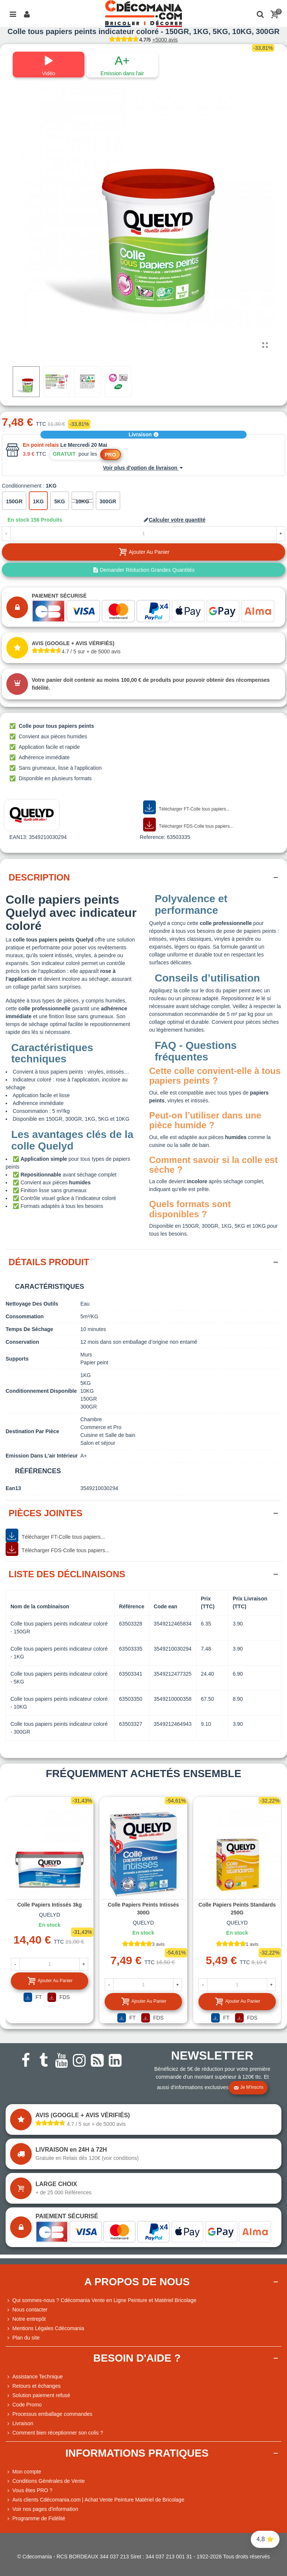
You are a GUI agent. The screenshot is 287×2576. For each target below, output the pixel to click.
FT (33, 1997)
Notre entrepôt (26, 2319)
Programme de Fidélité (35, 2518)
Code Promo (24, 2405)
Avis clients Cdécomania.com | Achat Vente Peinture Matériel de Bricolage (95, 2500)
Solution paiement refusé (38, 2395)
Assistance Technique (34, 2377)
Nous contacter (26, 2310)
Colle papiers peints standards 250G (237, 1909)
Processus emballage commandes (49, 2414)
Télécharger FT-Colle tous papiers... (186, 807)
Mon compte (23, 2472)
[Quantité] (143, 533)
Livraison (143, 434)
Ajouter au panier (49, 1981)
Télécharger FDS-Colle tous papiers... (188, 824)
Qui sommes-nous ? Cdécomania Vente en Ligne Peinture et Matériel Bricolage (101, 2300)
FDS (58, 1997)
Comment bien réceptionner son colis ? (54, 2433)
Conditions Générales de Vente (45, 2481)
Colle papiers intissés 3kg (49, 1905)
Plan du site (23, 2338)
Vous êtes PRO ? (32, 2490)
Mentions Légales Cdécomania (45, 2328)
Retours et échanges (33, 2386)
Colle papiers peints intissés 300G (143, 1909)
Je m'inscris (248, 2088)
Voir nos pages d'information (42, 2509)
